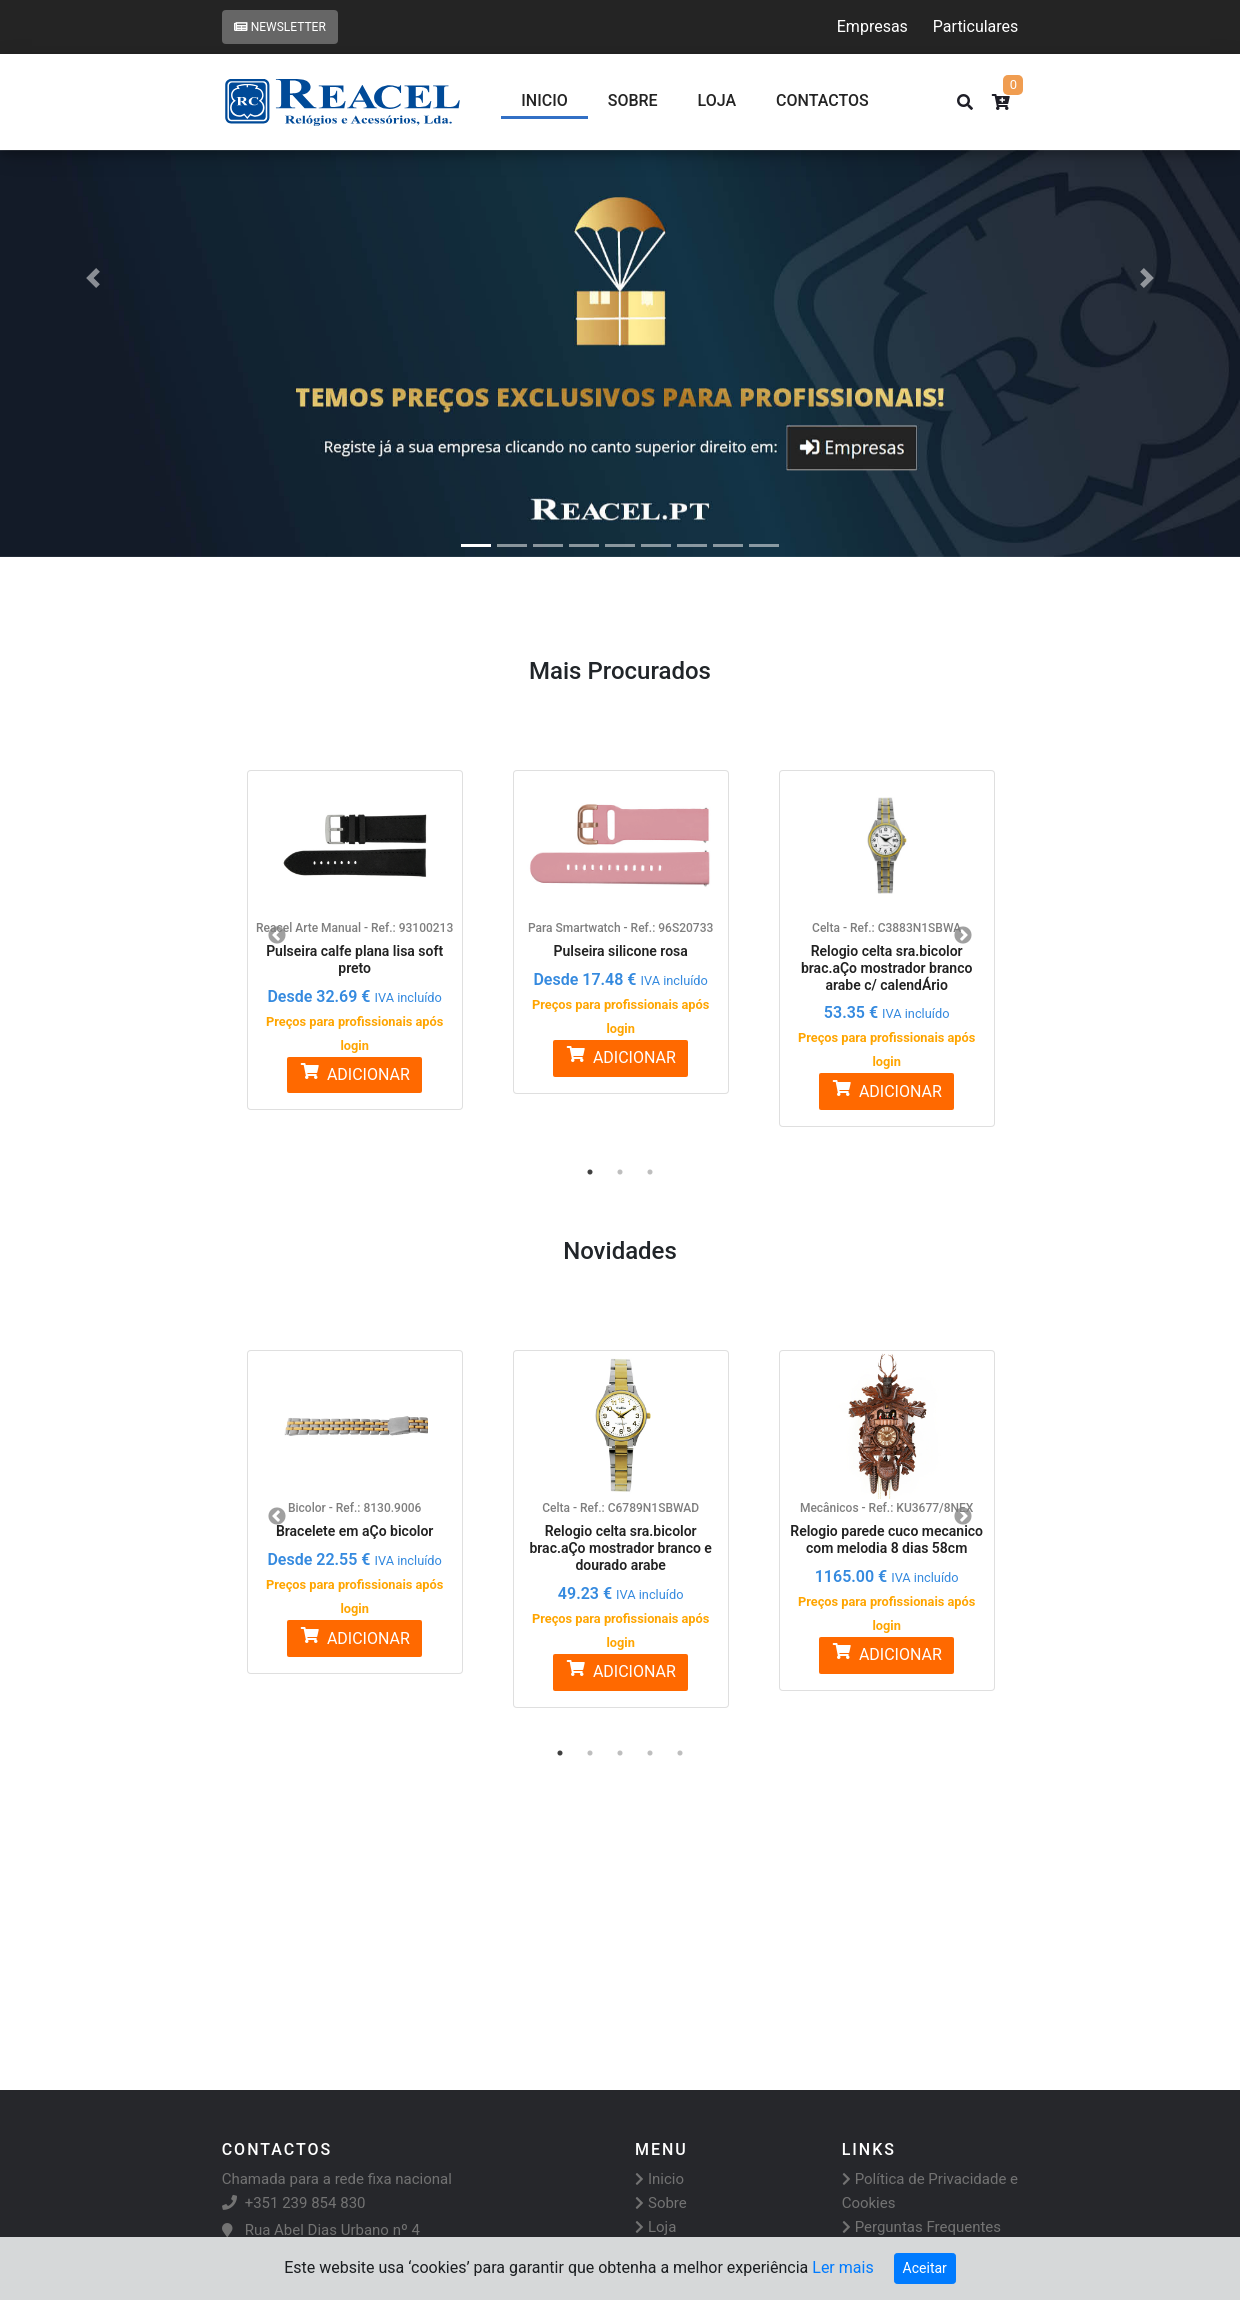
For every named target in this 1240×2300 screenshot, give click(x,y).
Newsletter (280, 27)
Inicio (544, 100)
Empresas (872, 26)
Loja (717, 100)
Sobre (633, 100)
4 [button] (650, 1753)
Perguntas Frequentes (921, 2227)
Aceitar (925, 2268)
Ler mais (842, 2267)
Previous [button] (277, 936)
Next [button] (963, 936)
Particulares (975, 26)
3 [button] (650, 1172)
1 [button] (590, 1172)
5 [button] (680, 1753)
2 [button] (620, 1172)
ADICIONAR (354, 1073)
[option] (355, 928)
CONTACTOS (822, 100)
